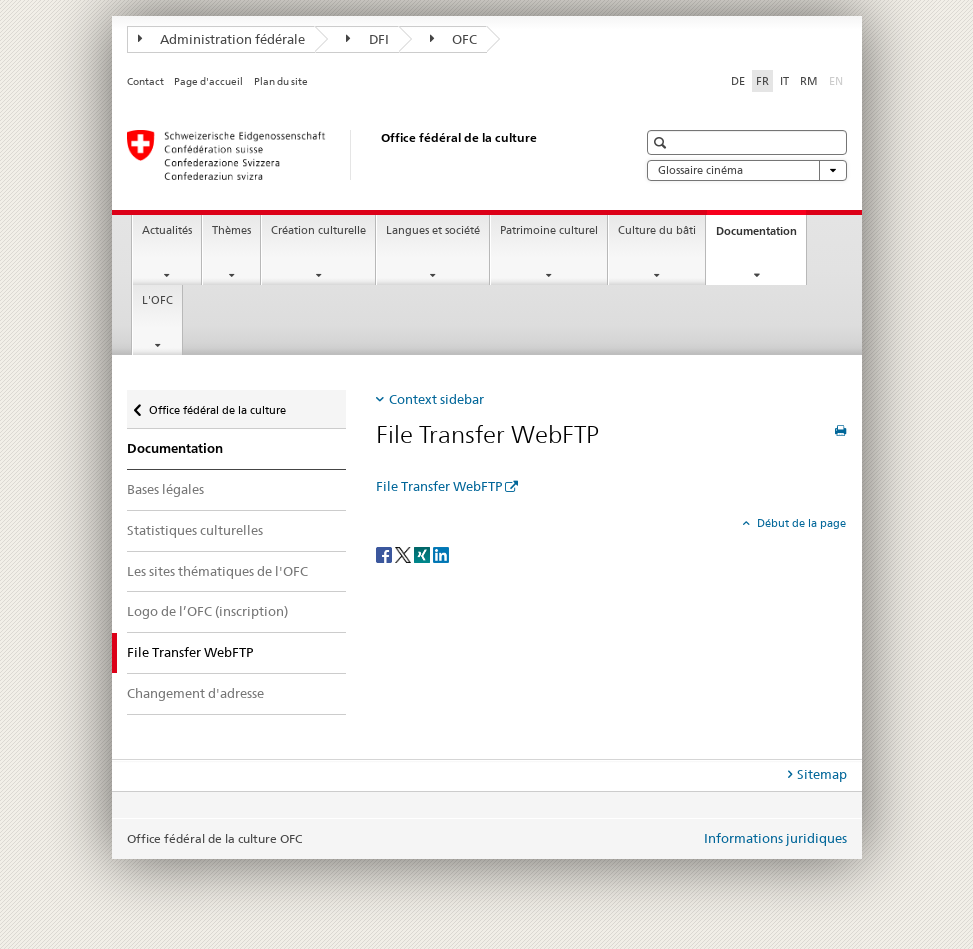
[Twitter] (404, 553)
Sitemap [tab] (822, 774)
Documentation (761, 236)
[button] (662, 142)
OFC (454, 39)
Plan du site (281, 81)
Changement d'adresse (195, 693)
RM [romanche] (809, 81)
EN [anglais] (838, 80)
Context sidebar (436, 399)
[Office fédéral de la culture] (362, 155)
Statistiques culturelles (195, 530)
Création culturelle (318, 230)
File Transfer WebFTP (439, 486)
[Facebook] (385, 553)
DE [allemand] (738, 81)
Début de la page (800, 523)
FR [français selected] (762, 81)
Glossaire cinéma (747, 170)
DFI (367, 39)
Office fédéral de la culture (217, 405)
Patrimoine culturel (549, 230)
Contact (145, 81)
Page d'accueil (208, 81)
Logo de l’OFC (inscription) (207, 611)
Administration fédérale (222, 39)
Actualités (167, 230)
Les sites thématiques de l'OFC (217, 571)
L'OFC (157, 300)
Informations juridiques (775, 838)
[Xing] (423, 553)
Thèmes (231, 230)
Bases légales (165, 489)
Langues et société (433, 230)
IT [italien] (784, 81)
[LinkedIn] (441, 553)
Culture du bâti (657, 230)
